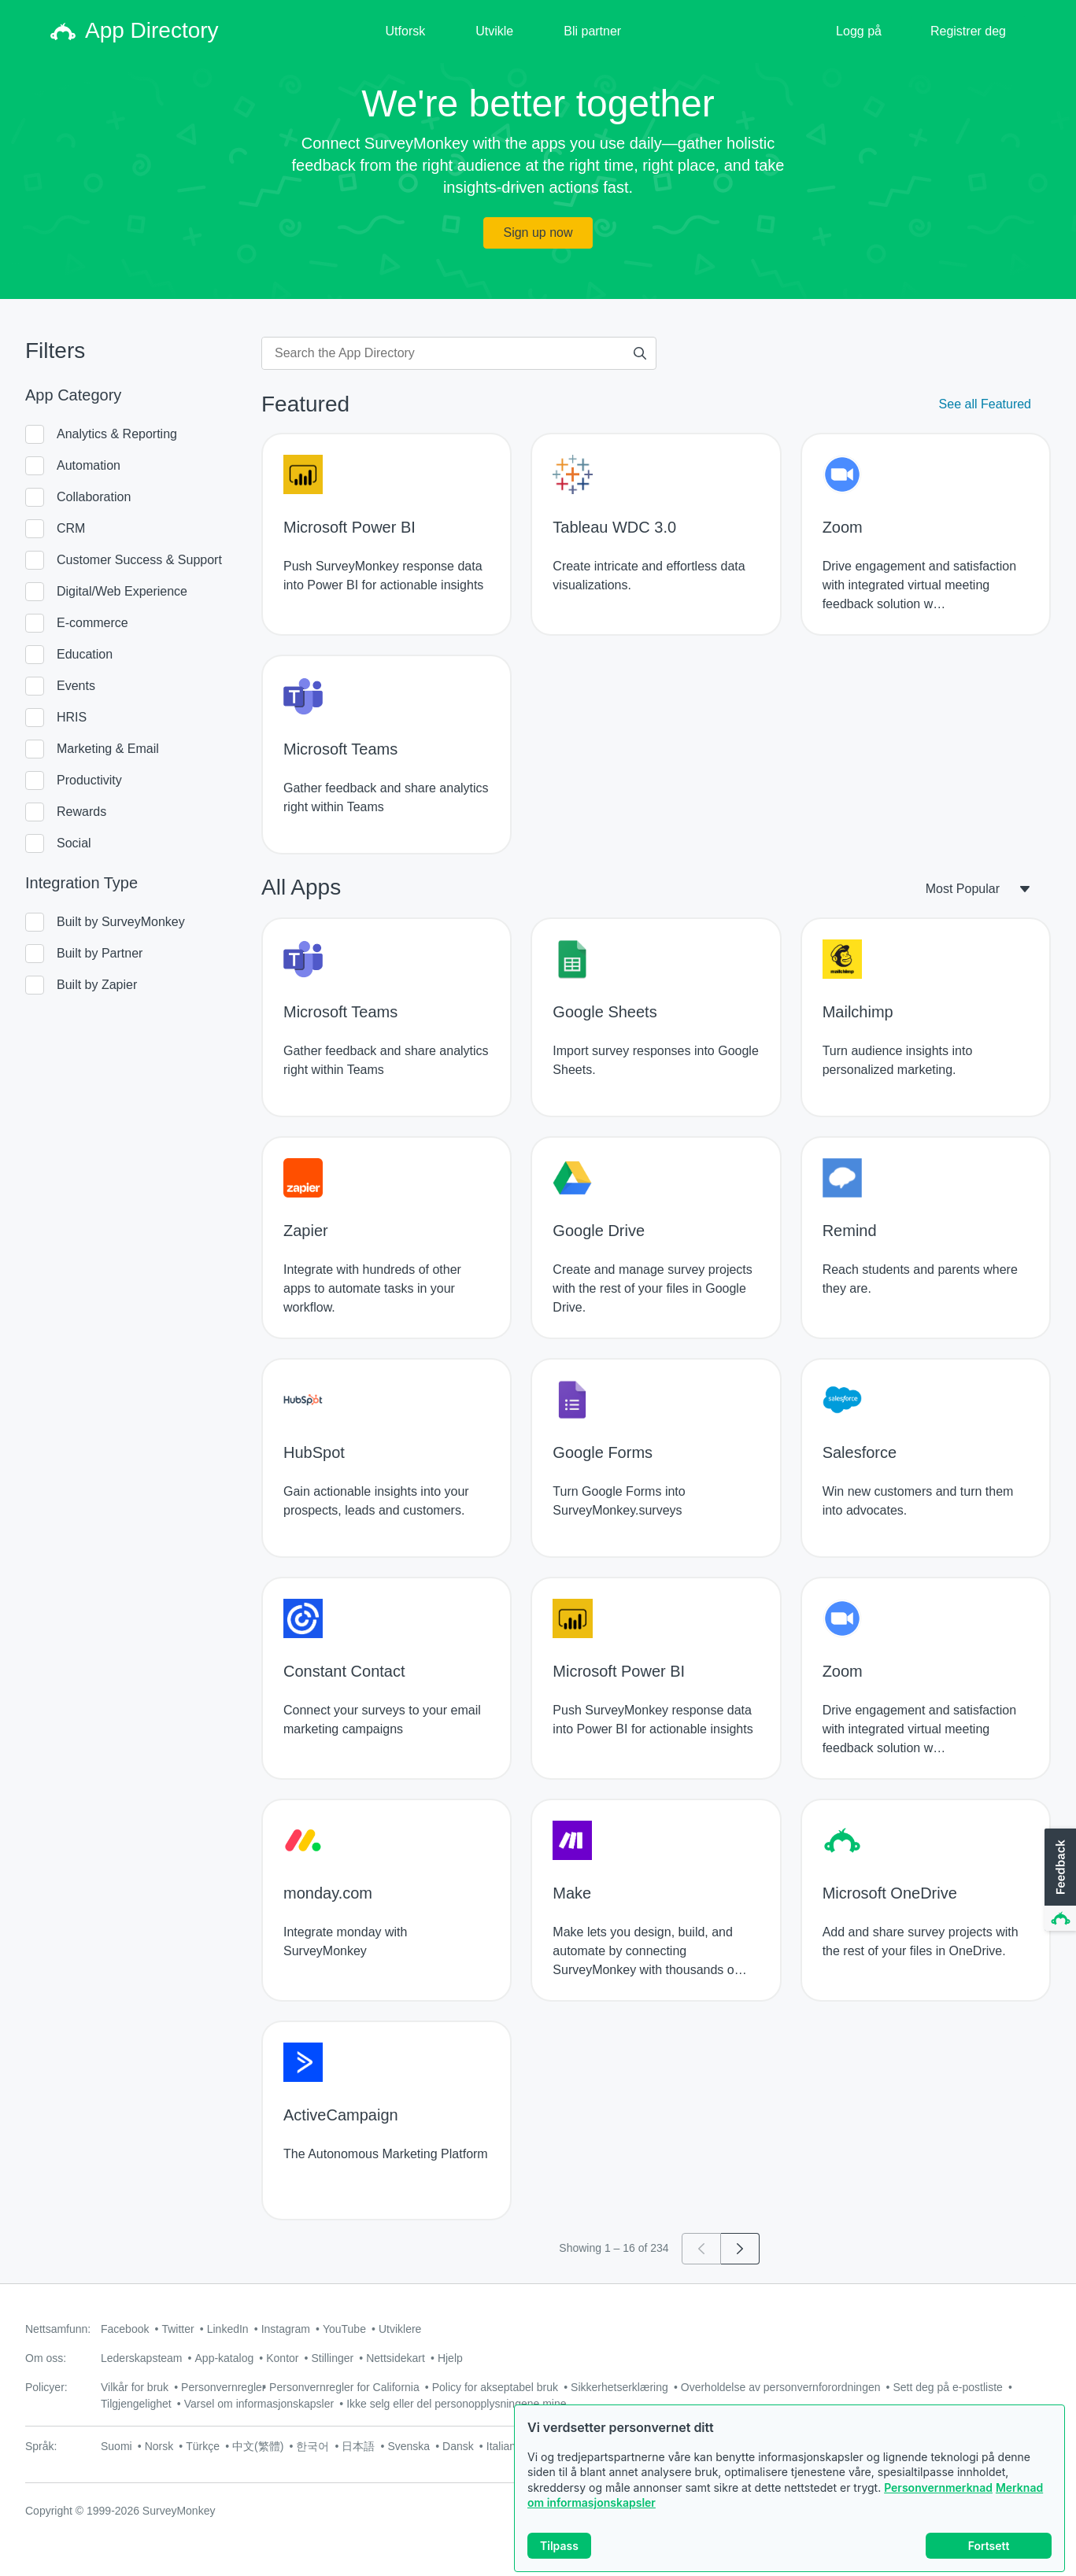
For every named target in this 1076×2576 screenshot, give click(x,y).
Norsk (159, 2446)
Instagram (285, 2329)
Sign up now (537, 232)
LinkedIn (228, 2329)
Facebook (125, 2329)
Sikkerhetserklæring (619, 2387)
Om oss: (45, 2358)
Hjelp (450, 2358)
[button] (1058, 1880)
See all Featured (985, 404)
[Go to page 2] (740, 2248)
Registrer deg (968, 31)
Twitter (177, 2329)
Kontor (282, 2358)
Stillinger (332, 2358)
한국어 (312, 2446)
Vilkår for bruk (134, 2387)
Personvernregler (223, 2387)
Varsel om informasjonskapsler (259, 2403)
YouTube (344, 2329)
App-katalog (224, 2358)
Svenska (408, 2446)
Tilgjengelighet (136, 2403)
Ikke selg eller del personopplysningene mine (456, 2403)
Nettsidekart (395, 2358)
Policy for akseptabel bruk (495, 2387)
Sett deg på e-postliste (948, 2387)
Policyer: (46, 2387)
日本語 (358, 2446)
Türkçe (203, 2446)
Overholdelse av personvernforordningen (781, 2387)
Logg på (859, 31)
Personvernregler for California (344, 2387)
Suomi (116, 2446)
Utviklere (400, 2329)
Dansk (458, 2446)
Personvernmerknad (938, 2487)
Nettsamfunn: (58, 2329)
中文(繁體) (257, 2446)
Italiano (504, 2446)
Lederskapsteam (142, 2358)
